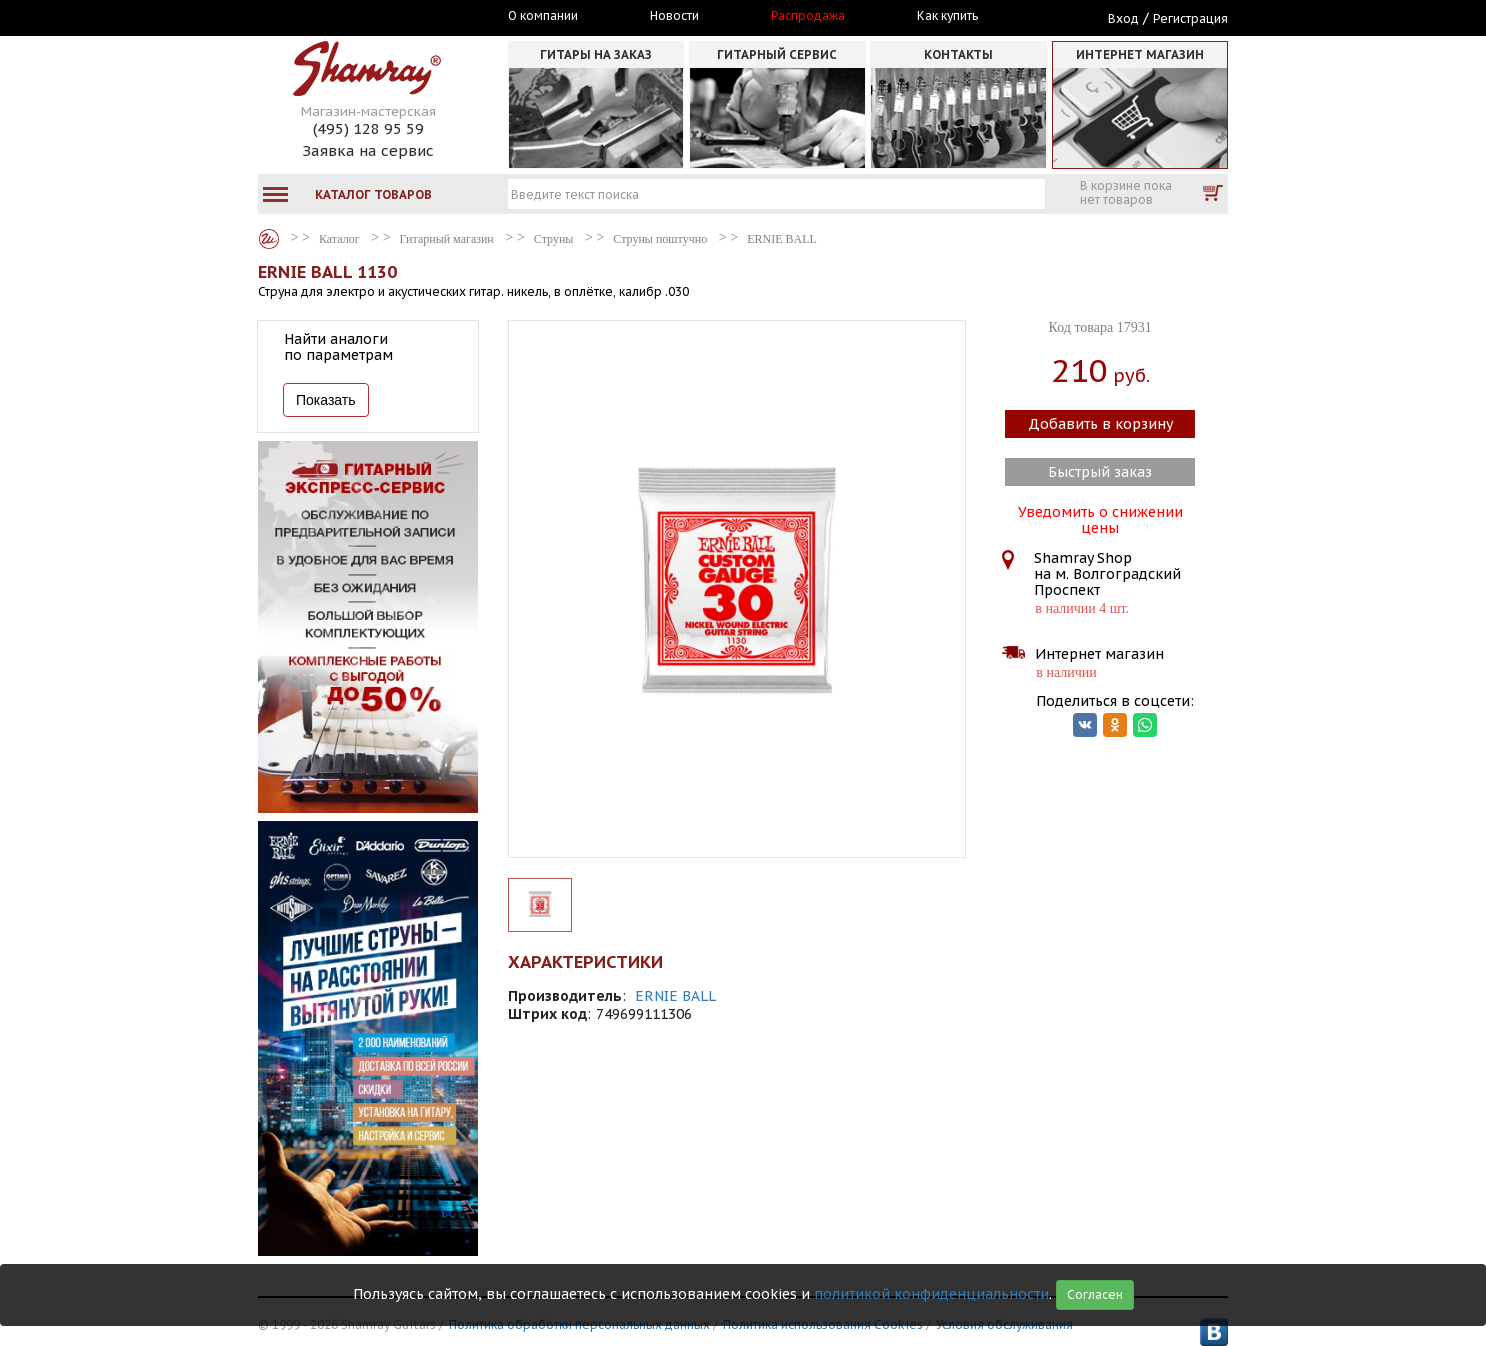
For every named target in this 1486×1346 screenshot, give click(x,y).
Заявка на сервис (368, 150)
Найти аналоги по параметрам (338, 347)
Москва (350, 17)
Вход (1123, 18)
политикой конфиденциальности (931, 1294)
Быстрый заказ (1100, 472)
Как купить (947, 16)
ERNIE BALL (675, 996)
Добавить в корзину (1100, 424)
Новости (674, 16)
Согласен (1095, 1294)
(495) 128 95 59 (368, 128)
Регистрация (1190, 18)
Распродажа (808, 16)
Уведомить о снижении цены (1100, 518)
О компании (543, 16)
